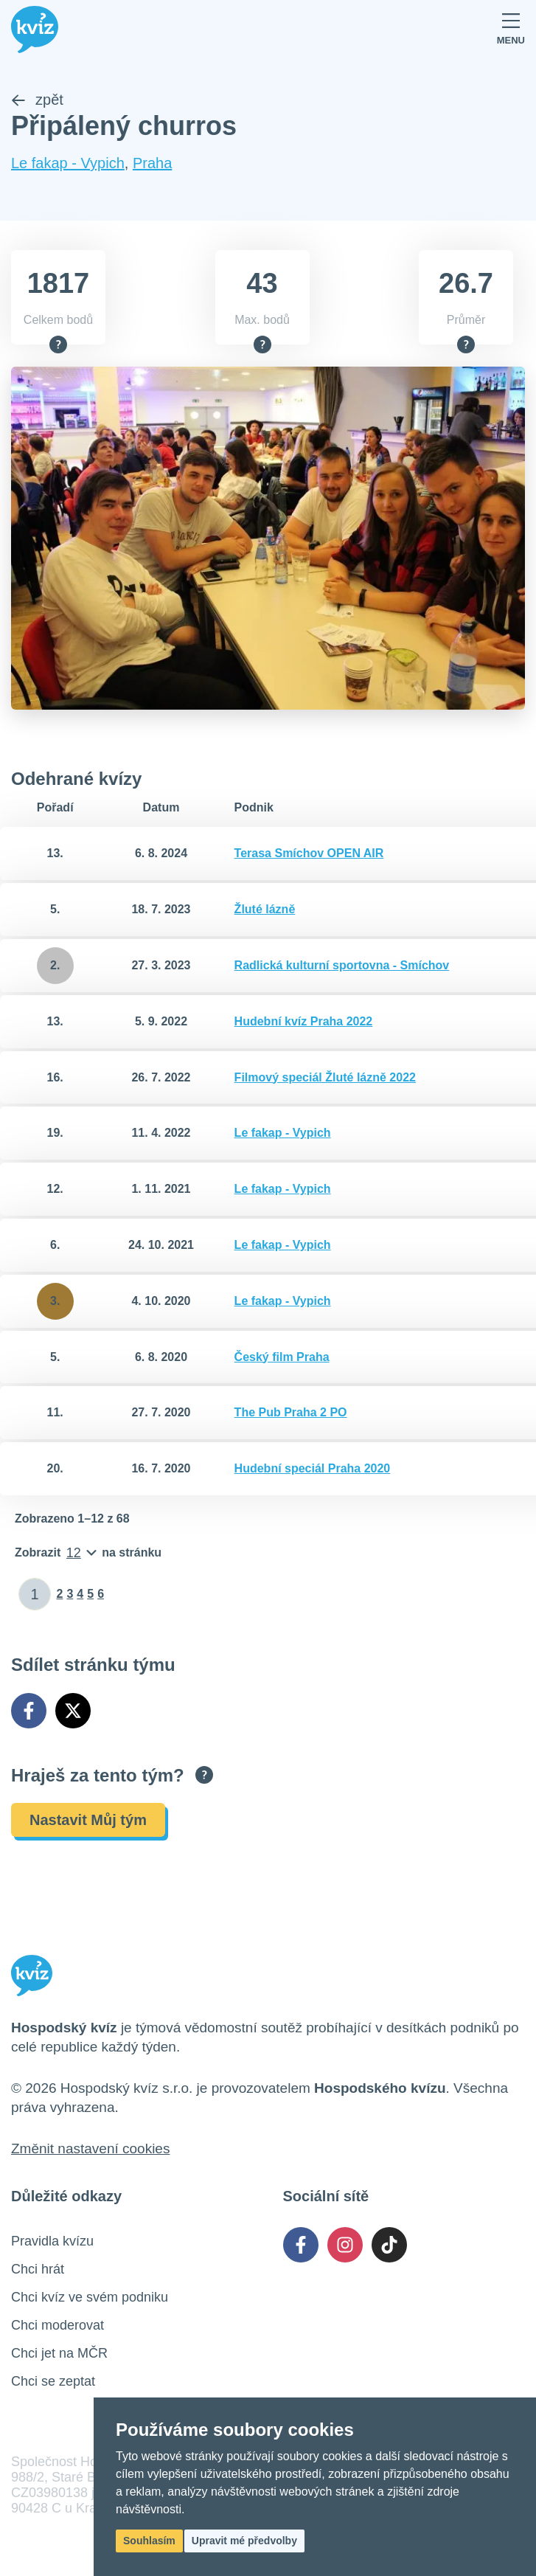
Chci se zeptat (53, 2382)
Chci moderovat (57, 2326)
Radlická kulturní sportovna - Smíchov (342, 966)
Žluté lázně (265, 910)
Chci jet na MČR (59, 2354)
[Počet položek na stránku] (88, 1553)
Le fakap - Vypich (68, 164)
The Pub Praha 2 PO (290, 1413)
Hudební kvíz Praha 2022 (303, 1021)
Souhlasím (149, 2540)
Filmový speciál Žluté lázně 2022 (325, 1077)
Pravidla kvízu (52, 2241)
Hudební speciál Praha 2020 (312, 1469)
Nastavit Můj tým (88, 1820)
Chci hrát (37, 2269)
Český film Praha (282, 1357)
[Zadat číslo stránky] (35, 1595)
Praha (152, 164)
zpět (37, 100)
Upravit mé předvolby (244, 2540)
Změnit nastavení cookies (90, 2149)
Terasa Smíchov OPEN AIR (309, 854)
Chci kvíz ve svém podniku (89, 2298)
